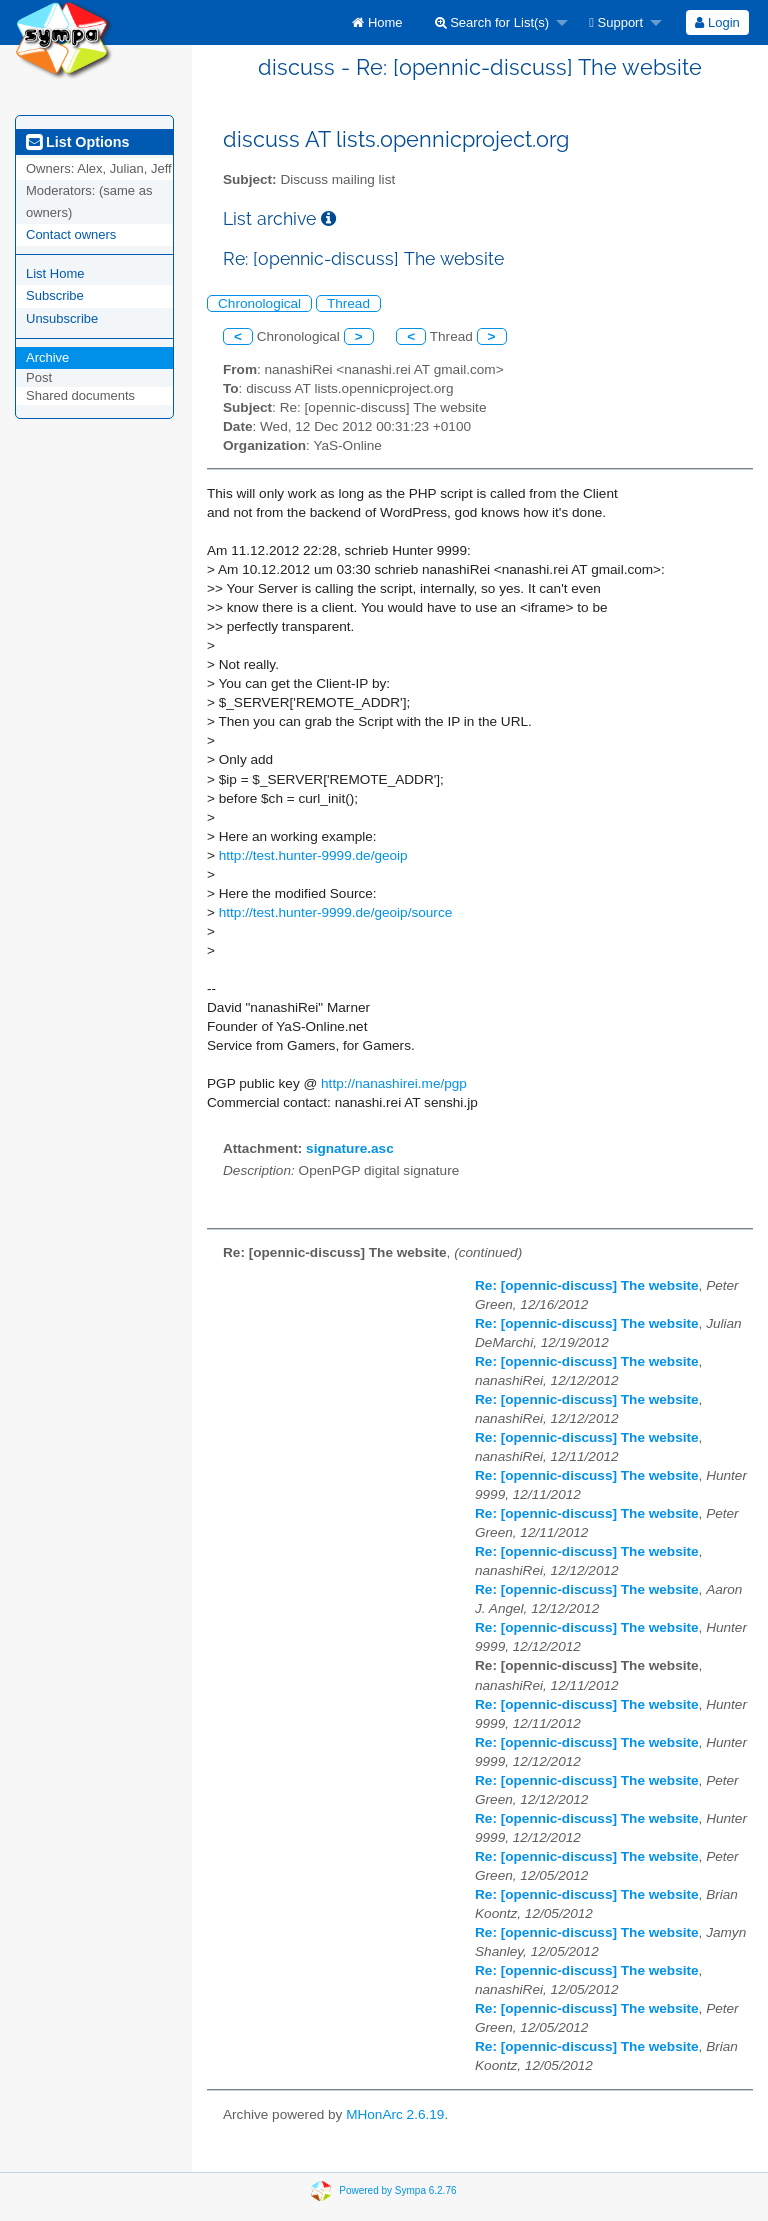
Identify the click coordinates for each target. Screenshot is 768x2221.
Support (616, 22)
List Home (55, 273)
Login (717, 22)
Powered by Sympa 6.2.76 (397, 2189)
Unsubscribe (62, 318)
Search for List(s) (492, 22)
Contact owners (71, 234)
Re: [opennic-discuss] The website (587, 1285)
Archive (47, 357)
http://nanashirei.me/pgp (394, 1083)
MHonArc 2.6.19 (395, 2114)
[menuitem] (377, 22)
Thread (348, 303)
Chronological (259, 303)
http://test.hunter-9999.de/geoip (313, 855)
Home (377, 22)
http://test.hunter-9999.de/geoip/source (336, 912)
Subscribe (55, 295)
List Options (77, 142)
